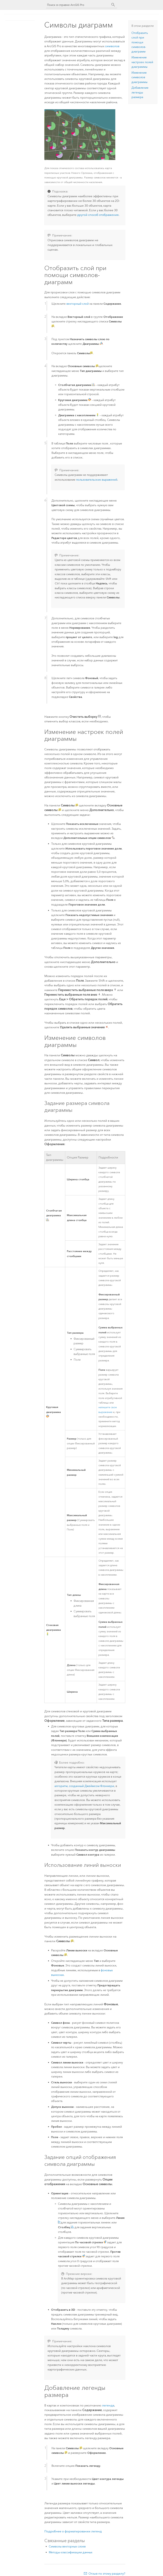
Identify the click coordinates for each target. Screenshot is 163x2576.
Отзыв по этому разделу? (107, 2573)
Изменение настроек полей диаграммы (142, 62)
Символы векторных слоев (67, 2546)
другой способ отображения (98, 215)
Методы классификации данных (70, 2552)
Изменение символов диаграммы (139, 77)
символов (112, 46)
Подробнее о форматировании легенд (73, 2531)
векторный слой (77, 303)
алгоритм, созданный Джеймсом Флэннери (84, 1786)
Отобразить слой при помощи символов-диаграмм (139, 42)
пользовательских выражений (96, 479)
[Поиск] (113, 5)
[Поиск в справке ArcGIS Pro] (78, 5)
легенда (108, 2405)
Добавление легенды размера (139, 92)
